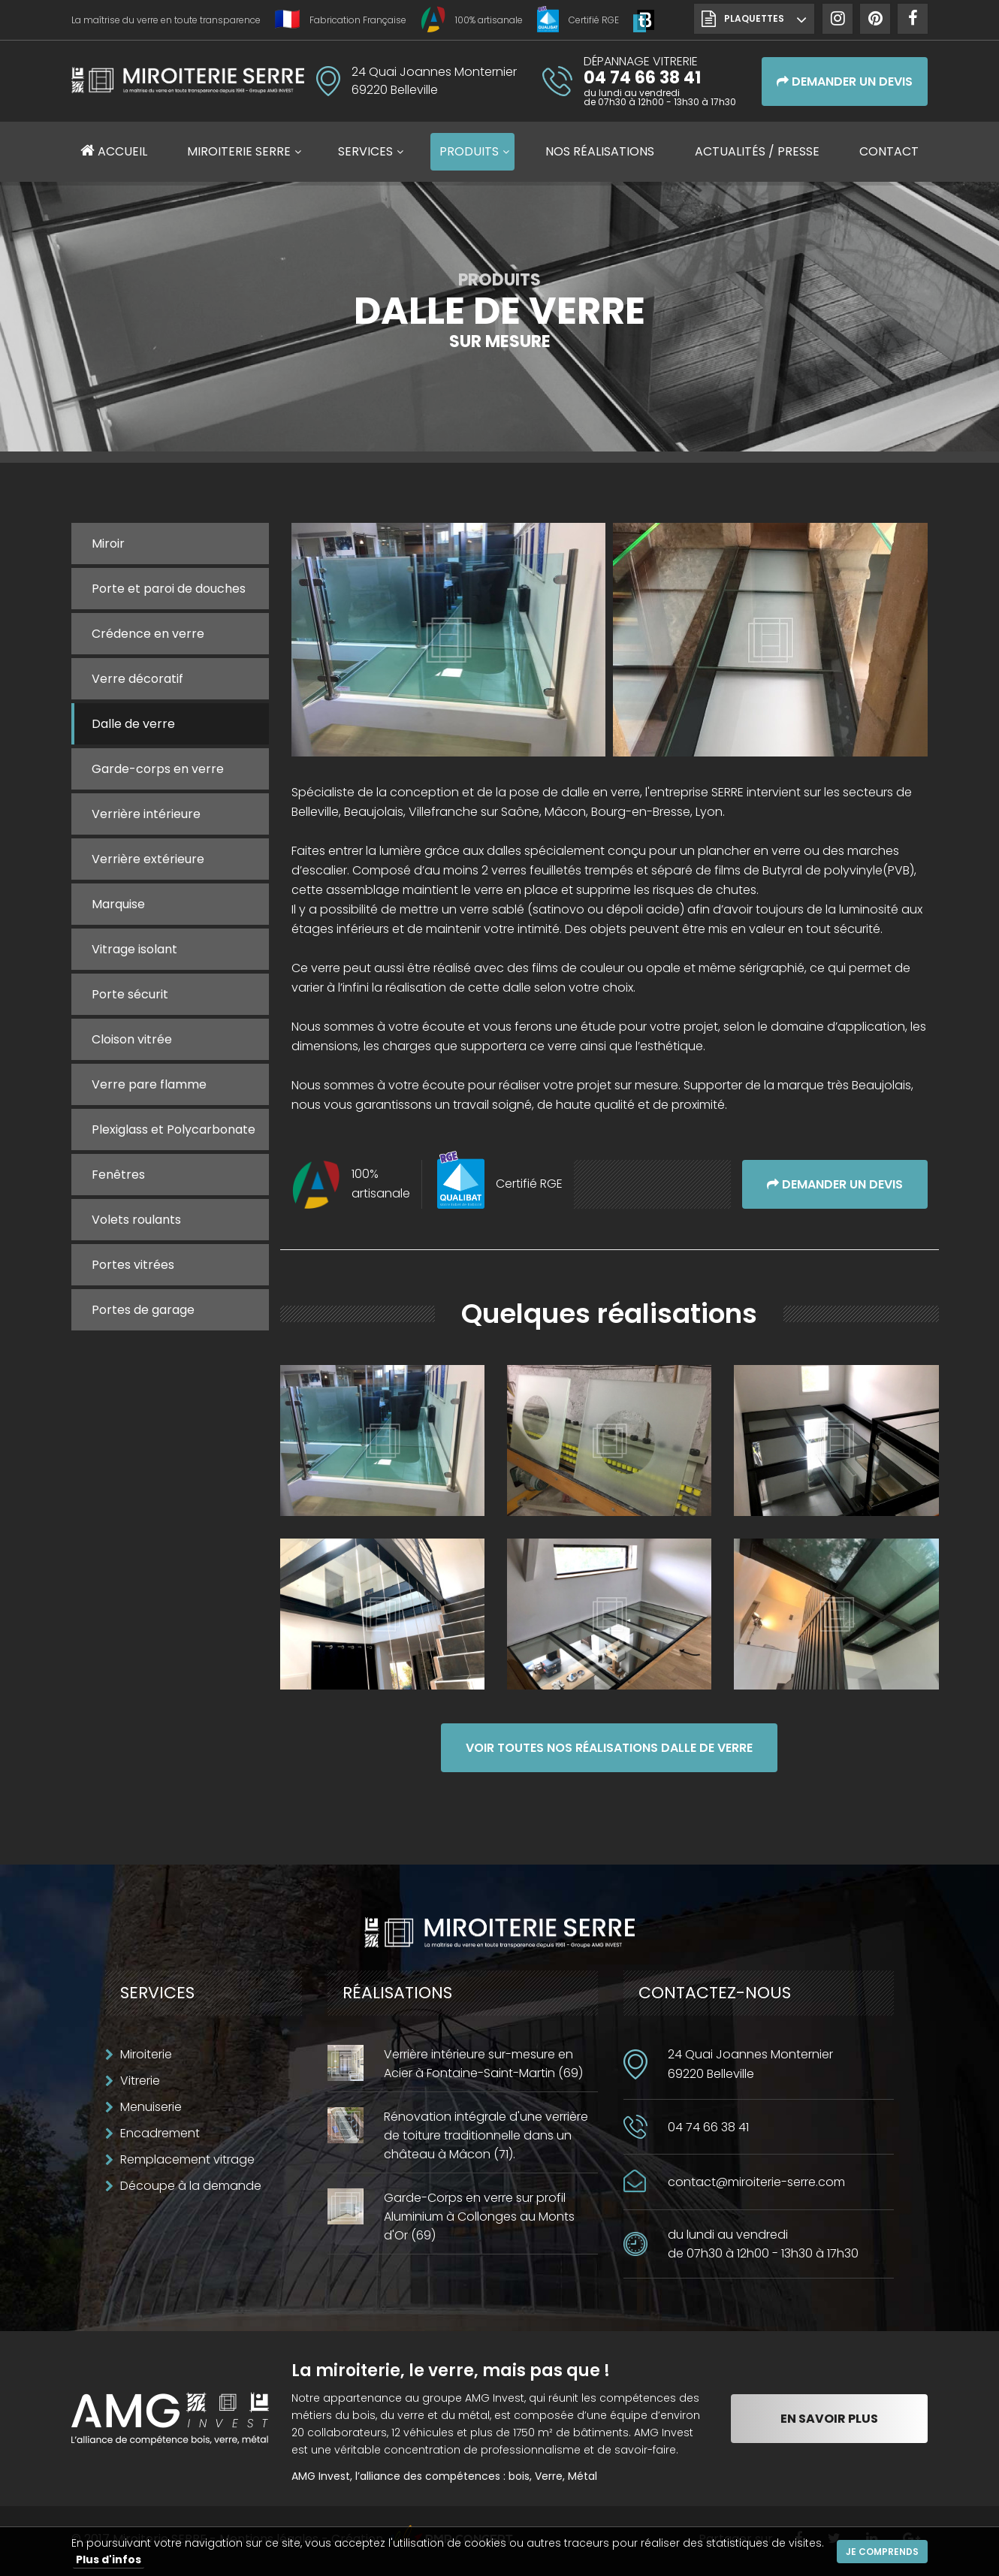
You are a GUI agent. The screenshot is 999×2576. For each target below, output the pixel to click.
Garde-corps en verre (158, 769)
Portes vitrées (133, 1264)
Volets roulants (136, 1219)
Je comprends (882, 2551)
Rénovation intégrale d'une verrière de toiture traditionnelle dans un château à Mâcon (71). (486, 2135)
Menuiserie (151, 2106)
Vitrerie (140, 2080)
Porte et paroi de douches (169, 588)
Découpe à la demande (190, 2185)
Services (365, 151)
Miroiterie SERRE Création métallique (187, 85)
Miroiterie (146, 2054)
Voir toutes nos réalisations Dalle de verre (609, 1747)
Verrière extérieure (148, 859)
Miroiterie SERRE (239, 151)
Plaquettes (754, 18)
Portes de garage (143, 1309)
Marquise (118, 904)
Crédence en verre (148, 633)
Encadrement (160, 2133)
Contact (889, 151)
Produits (469, 151)
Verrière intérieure (146, 814)
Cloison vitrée (132, 1039)
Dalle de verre (133, 723)
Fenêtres (118, 1174)
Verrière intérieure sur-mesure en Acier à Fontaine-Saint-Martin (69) (483, 2064)
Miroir (108, 543)
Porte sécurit (130, 994)
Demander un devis (845, 81)
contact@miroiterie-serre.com (756, 2182)
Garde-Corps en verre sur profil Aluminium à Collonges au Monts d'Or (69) (479, 2216)
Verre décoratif (137, 678)
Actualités (757, 151)
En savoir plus (829, 2418)
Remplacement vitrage (187, 2159)
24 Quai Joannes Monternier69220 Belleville (750, 2064)
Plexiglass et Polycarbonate (173, 1129)
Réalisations (599, 151)
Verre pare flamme (149, 1084)
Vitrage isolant (134, 949)
